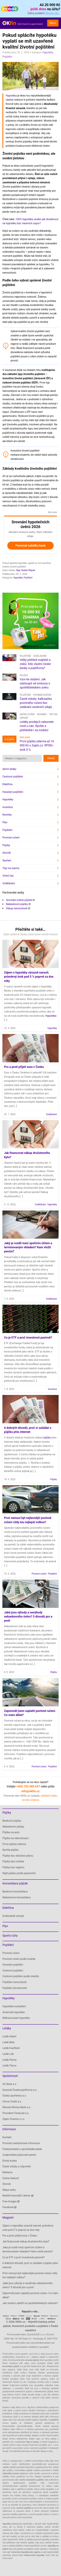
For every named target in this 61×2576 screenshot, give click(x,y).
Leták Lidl (8, 2053)
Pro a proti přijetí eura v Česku (24, 1067)
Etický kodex (9, 2160)
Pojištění (7, 56)
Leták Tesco (9, 2065)
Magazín (8, 2217)
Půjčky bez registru (13, 1867)
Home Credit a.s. (12, 2101)
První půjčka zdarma (14, 1844)
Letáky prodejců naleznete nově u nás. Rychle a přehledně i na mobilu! (37, 726)
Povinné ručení (42, 695)
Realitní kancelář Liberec (16, 2195)
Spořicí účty (10, 1935)
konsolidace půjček (10, 2366)
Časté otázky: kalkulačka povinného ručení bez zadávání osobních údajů (36, 703)
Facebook (8, 2207)
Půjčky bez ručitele (13, 1861)
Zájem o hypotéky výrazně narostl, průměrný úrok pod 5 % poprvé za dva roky (28, 976)
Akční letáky (27, 714)
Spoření (6, 860)
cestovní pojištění (24, 2508)
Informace (9, 2129)
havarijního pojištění (35, 2480)
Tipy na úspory (10, 868)
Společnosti (10, 2076)
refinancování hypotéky (34, 2555)
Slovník (6, 852)
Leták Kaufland (11, 2048)
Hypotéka (11, 95)
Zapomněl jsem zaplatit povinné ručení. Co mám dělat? (30, 2295)
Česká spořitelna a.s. (14, 2095)
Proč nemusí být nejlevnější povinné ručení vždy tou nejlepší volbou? (29, 2275)
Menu (53, 23)
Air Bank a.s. (9, 2084)
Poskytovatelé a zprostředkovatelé (22, 2149)
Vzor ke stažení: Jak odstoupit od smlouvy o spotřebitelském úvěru (35, 683)
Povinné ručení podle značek (18, 1958)
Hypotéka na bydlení (14, 2006)
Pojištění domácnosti (14, 1988)
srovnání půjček (32, 2360)
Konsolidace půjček (15, 1883)
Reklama (7, 2172)
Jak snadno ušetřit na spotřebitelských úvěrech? (30, 2303)
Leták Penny (9, 2059)
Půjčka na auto (11, 1832)
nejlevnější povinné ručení (13, 2473)
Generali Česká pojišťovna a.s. (19, 2089)
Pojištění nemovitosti (14, 1982)
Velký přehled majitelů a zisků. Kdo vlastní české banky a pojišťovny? (35, 664)
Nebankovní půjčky (17, 904)
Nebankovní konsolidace (16, 1897)
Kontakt (6, 2137)
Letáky (6, 2028)
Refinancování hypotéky (16, 2017)
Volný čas (8, 875)
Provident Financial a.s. (15, 2113)
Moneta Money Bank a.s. (16, 2107)
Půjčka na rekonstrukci (15, 1838)
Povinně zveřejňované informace (21, 2143)
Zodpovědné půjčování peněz (19, 2154)
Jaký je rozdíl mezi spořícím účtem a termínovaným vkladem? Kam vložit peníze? (28, 1247)
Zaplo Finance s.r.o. (13, 2119)
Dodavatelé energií (13, 1915)
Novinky (42, 714)
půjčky (47, 1437)
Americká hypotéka (13, 2012)
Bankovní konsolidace (15, 1891)
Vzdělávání (39, 656)
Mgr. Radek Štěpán (25, 570)
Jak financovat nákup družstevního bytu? (25, 2241)
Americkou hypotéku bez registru (26, 2552)
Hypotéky (47, 52)
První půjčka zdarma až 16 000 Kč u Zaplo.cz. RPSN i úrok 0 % (37, 745)
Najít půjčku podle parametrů (19, 1873)
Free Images (9, 2201)
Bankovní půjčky (11, 1820)
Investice (7, 807)
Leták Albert (9, 2036)
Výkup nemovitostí (16, 908)
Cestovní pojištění (12, 776)
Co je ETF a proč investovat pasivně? (28, 1337)
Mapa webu (9, 2189)
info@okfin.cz (30, 1791)
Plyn (4, 822)
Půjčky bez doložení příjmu (17, 1855)
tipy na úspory (33, 2442)
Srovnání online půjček (19, 900)
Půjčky (24, 675)
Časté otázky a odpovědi (16, 2166)
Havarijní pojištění (12, 791)
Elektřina (7, 784)
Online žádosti (10, 2178)
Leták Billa (8, 2042)
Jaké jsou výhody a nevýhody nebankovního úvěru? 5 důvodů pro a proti (28, 1616)
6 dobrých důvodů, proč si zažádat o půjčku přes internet (30, 2265)
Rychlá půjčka (10, 1849)
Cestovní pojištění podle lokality (20, 1976)
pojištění (54, 2420)
